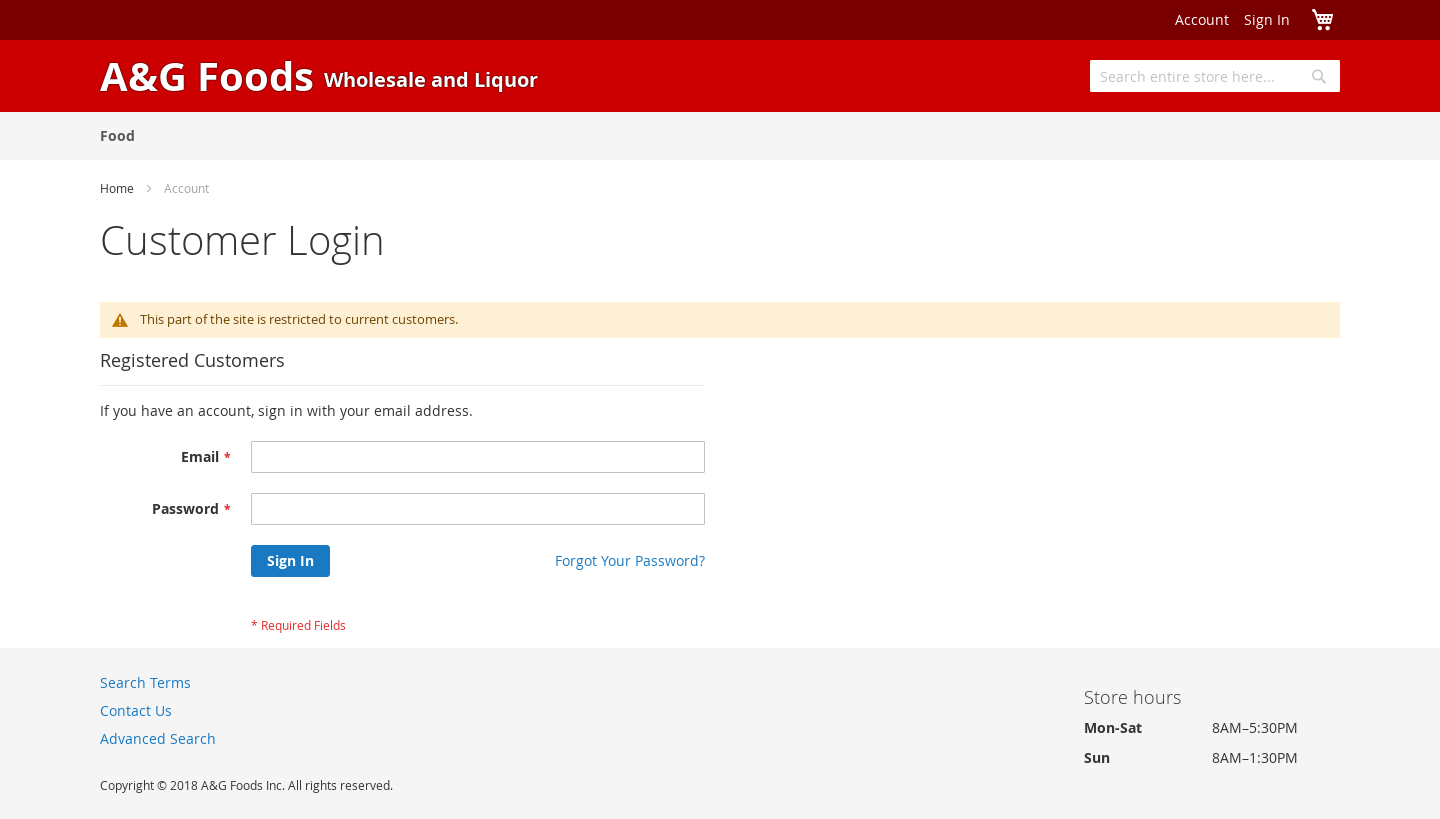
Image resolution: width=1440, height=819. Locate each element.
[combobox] (1215, 76)
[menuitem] (117, 135)
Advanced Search (158, 738)
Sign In (1267, 19)
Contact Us (136, 710)
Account (1202, 19)
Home (117, 188)
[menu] (720, 136)
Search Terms (145, 682)
